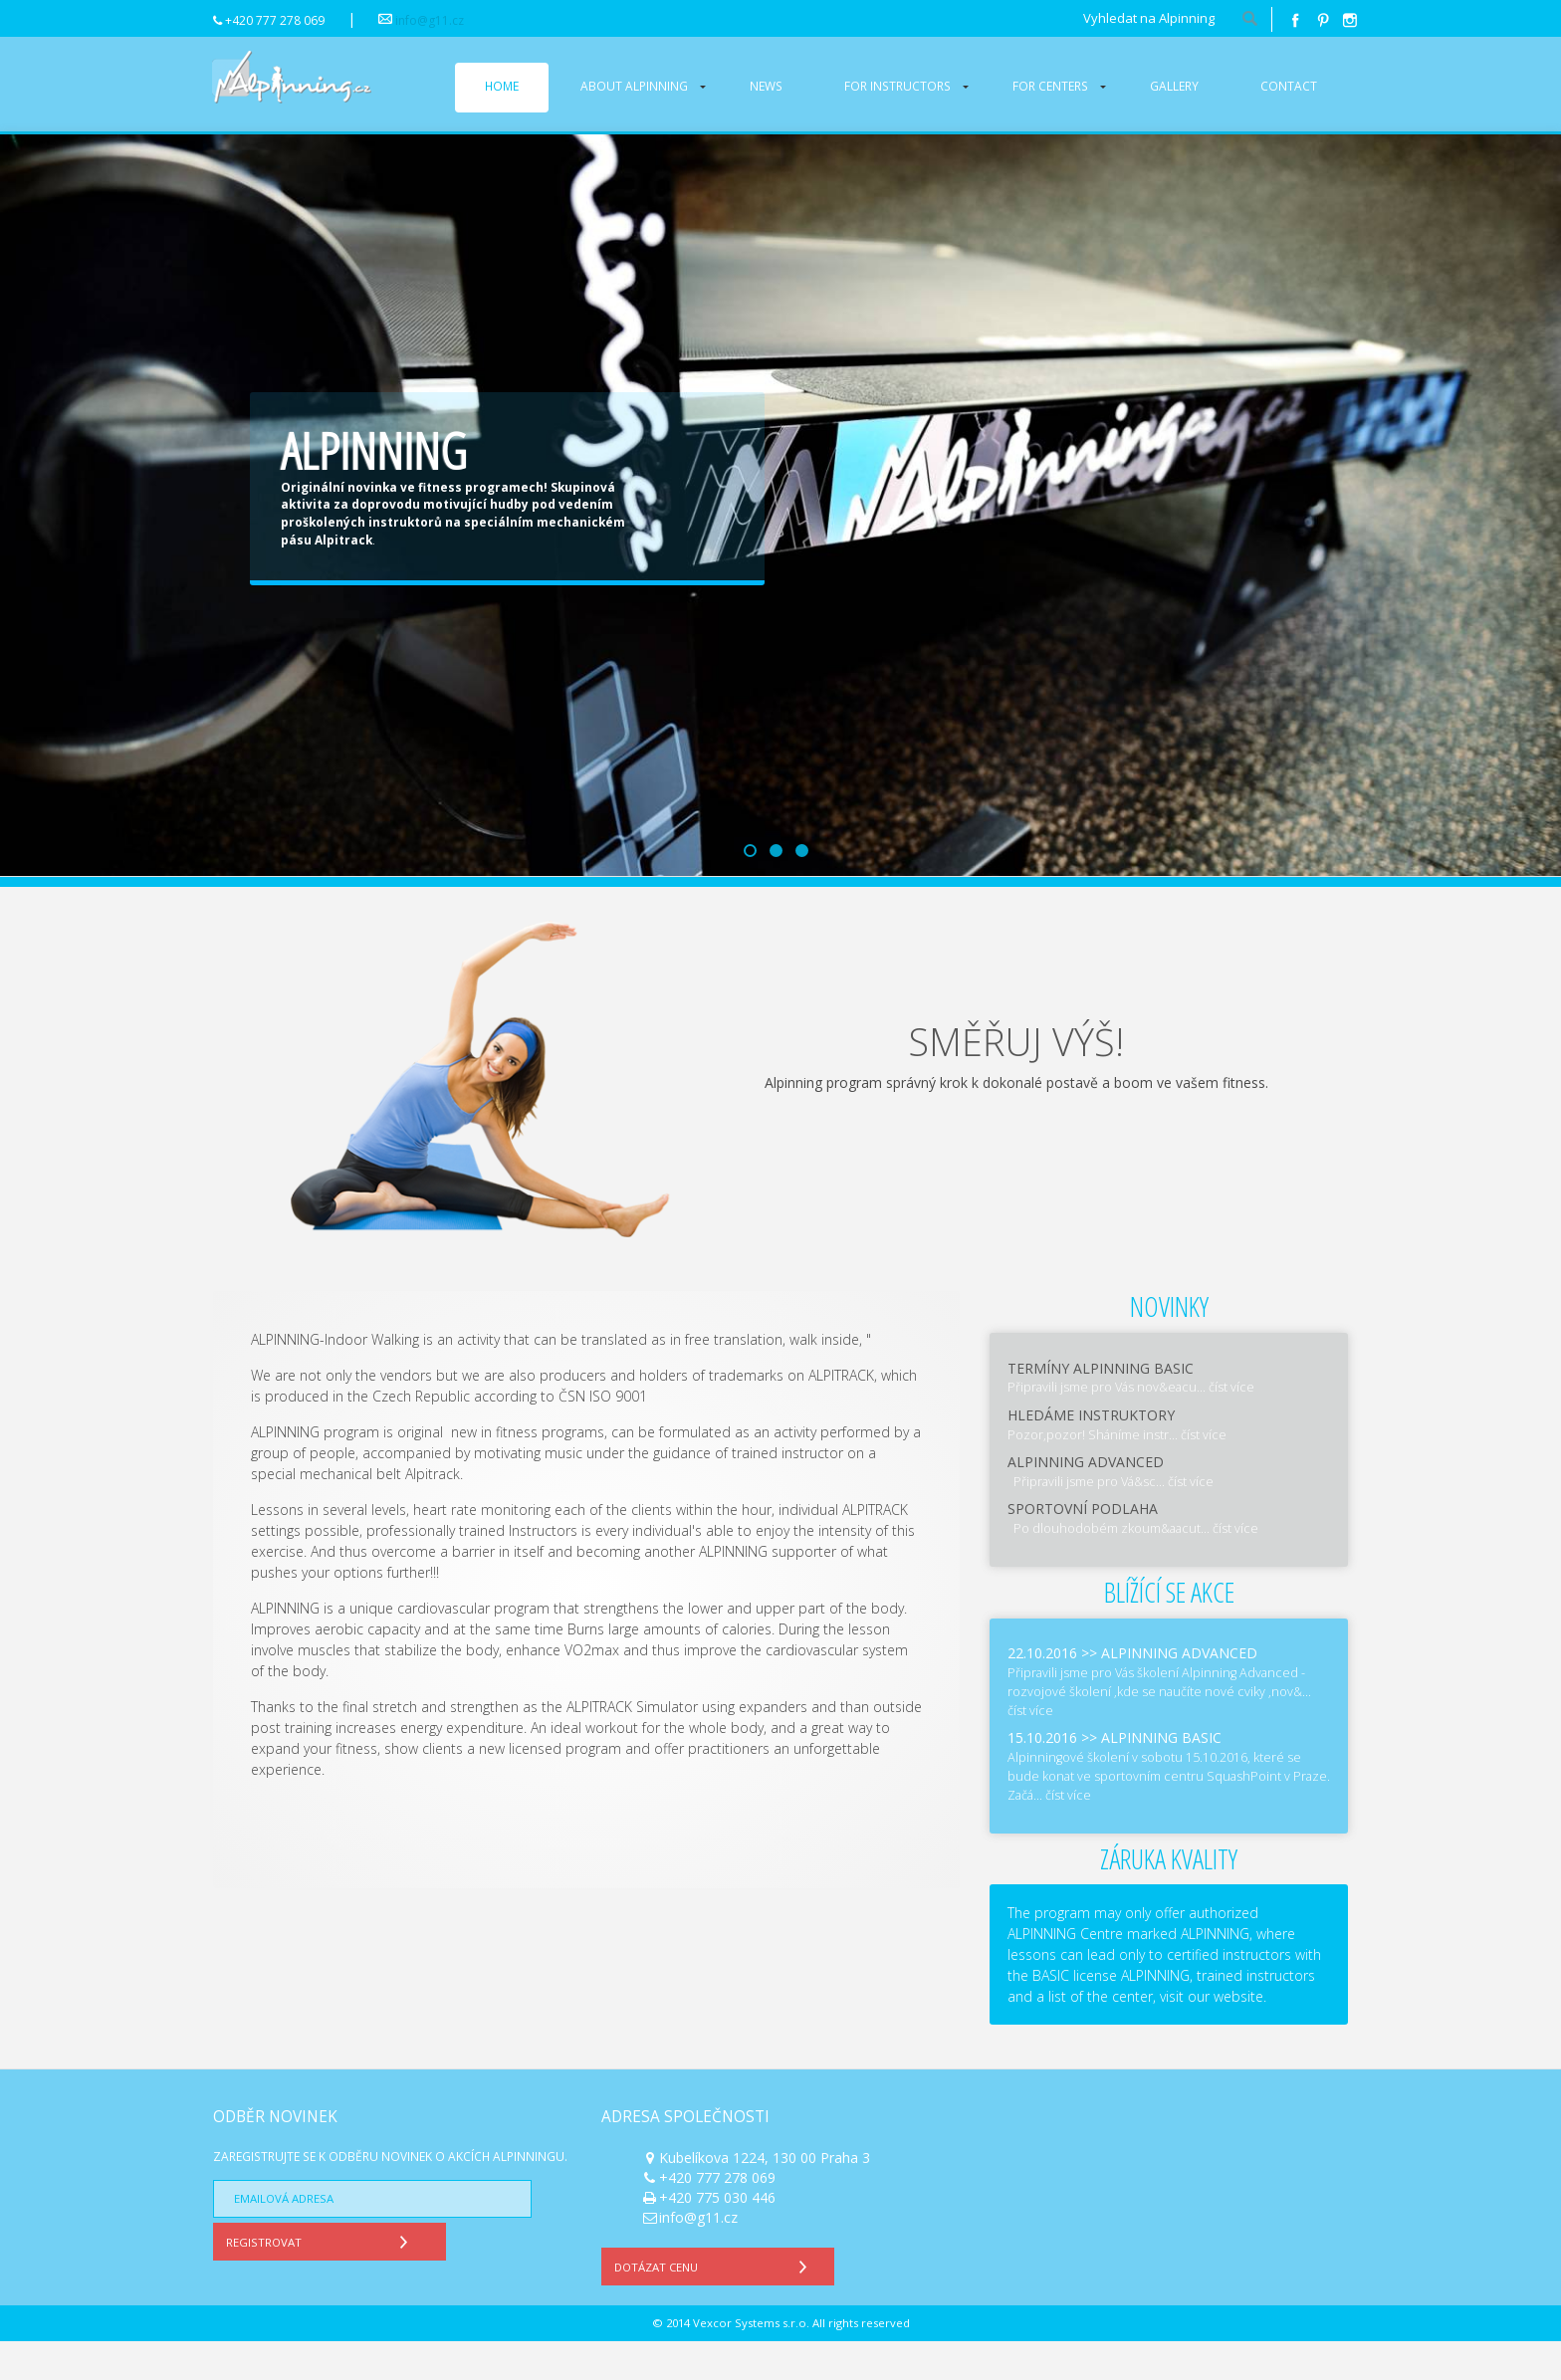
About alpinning (634, 86)
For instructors (897, 86)
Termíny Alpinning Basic (1100, 1407)
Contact (1288, 86)
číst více (1231, 1426)
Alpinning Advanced (1085, 1500)
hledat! (1249, 20)
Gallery (1174, 86)
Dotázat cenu (715, 2302)
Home (502, 86)
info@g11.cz (429, 20)
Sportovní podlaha (1082, 1548)
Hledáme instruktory (1091, 1453)
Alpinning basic (1161, 1777)
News (766, 86)
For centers (1050, 86)
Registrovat (321, 2278)
